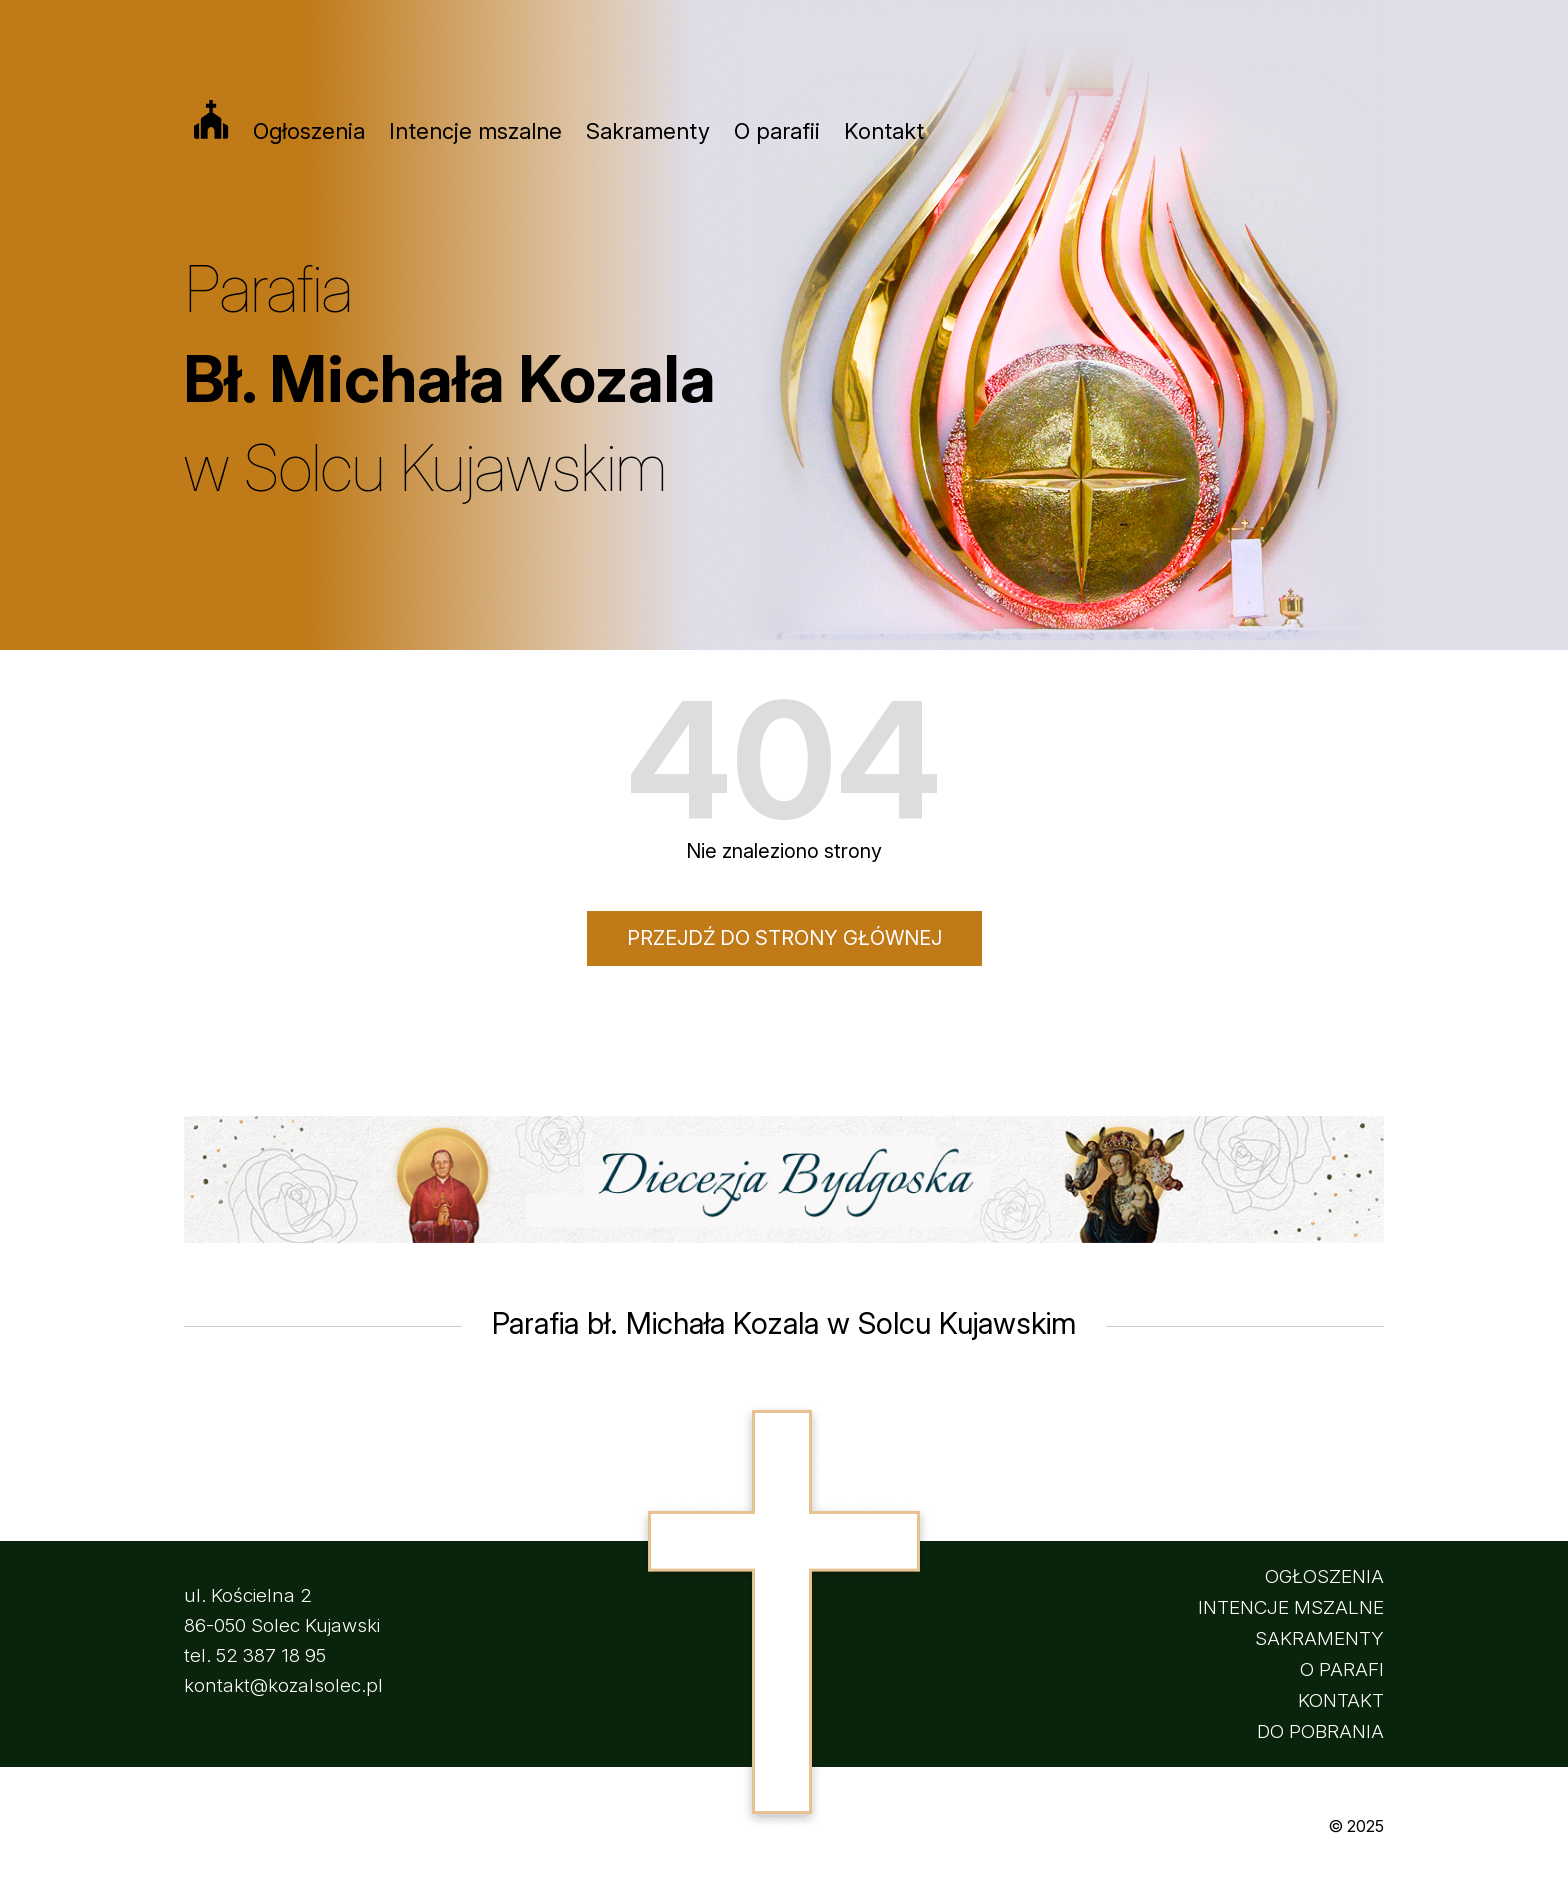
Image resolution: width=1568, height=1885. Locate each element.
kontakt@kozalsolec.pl (283, 1685)
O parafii (777, 131)
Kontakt (884, 131)
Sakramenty (648, 131)
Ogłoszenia (309, 131)
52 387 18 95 (271, 1655)
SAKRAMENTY (1319, 1638)
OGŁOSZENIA (1324, 1576)
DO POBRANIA (1320, 1731)
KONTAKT (1341, 1700)
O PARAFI (1342, 1669)
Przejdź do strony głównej (784, 938)
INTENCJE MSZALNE (1291, 1607)
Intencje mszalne (475, 131)
